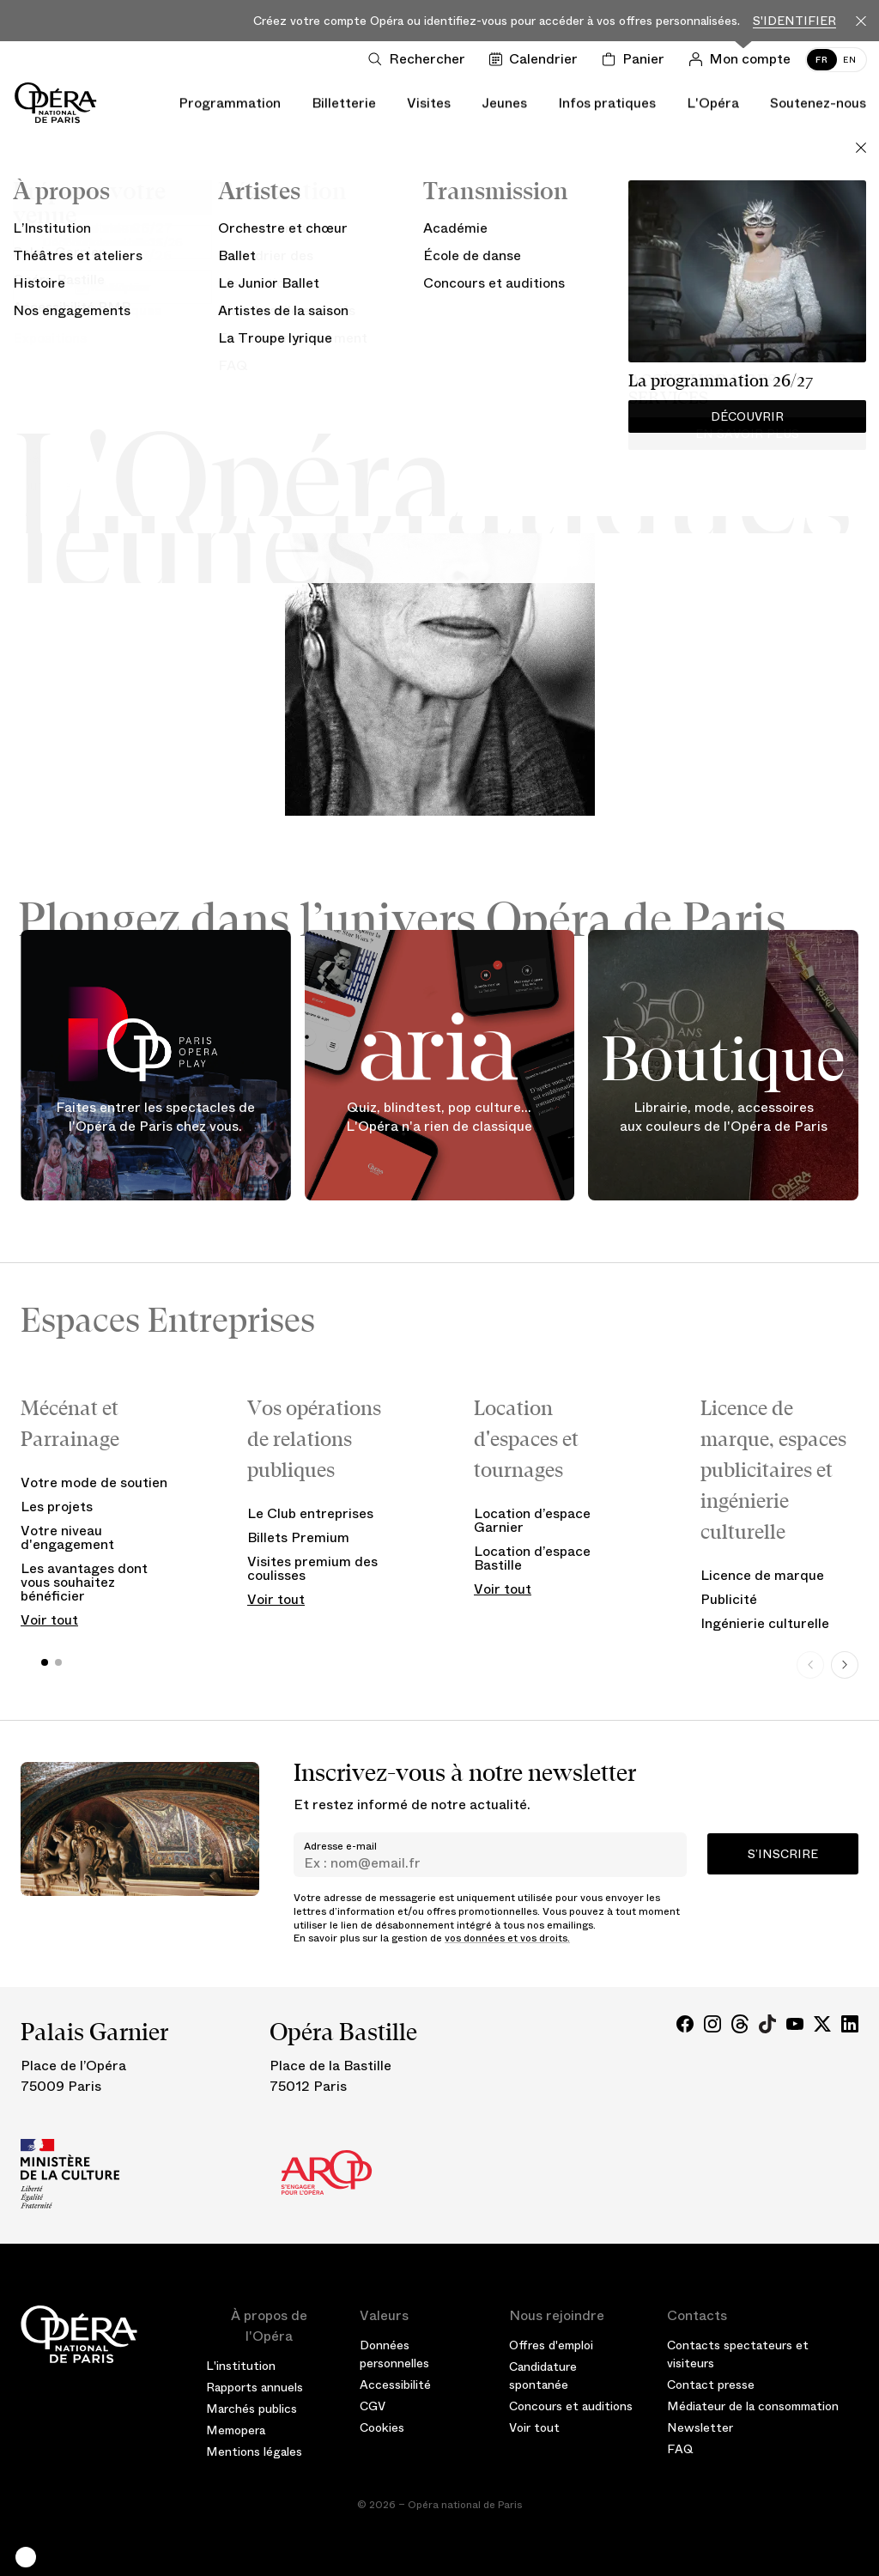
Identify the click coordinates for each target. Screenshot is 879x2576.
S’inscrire (783, 1853)
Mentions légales (254, 2451)
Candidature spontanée (543, 2375)
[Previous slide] (810, 1665)
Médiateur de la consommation (753, 2406)
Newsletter (700, 2427)
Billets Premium (298, 1537)
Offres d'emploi (551, 2345)
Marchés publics (251, 2408)
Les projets (57, 1506)
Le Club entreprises (310, 1513)
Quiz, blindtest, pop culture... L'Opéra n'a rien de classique (439, 1117)
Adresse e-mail (340, 1846)
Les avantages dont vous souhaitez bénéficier (84, 1582)
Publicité (728, 1599)
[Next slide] (844, 1665)
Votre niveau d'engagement (67, 1537)
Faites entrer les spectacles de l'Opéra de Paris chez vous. (155, 1117)
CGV (372, 2406)
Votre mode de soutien (94, 1482)
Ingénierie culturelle (764, 1623)
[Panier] (636, 59)
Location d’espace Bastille (532, 1558)
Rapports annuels (254, 2387)
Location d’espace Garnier (532, 1520)
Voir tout (49, 1620)
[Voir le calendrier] (537, 59)
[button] (25, 2557)
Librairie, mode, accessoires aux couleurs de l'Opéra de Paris (723, 1117)
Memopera (235, 2430)
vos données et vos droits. (507, 1938)
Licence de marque (762, 1575)
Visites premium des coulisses (312, 1568)
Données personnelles (394, 2354)
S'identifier (794, 21)
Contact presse (711, 2384)
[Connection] (742, 59)
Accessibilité (395, 2384)
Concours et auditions (571, 2406)
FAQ (680, 2449)
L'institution (241, 2365)
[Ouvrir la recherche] (420, 59)
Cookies (382, 2427)
